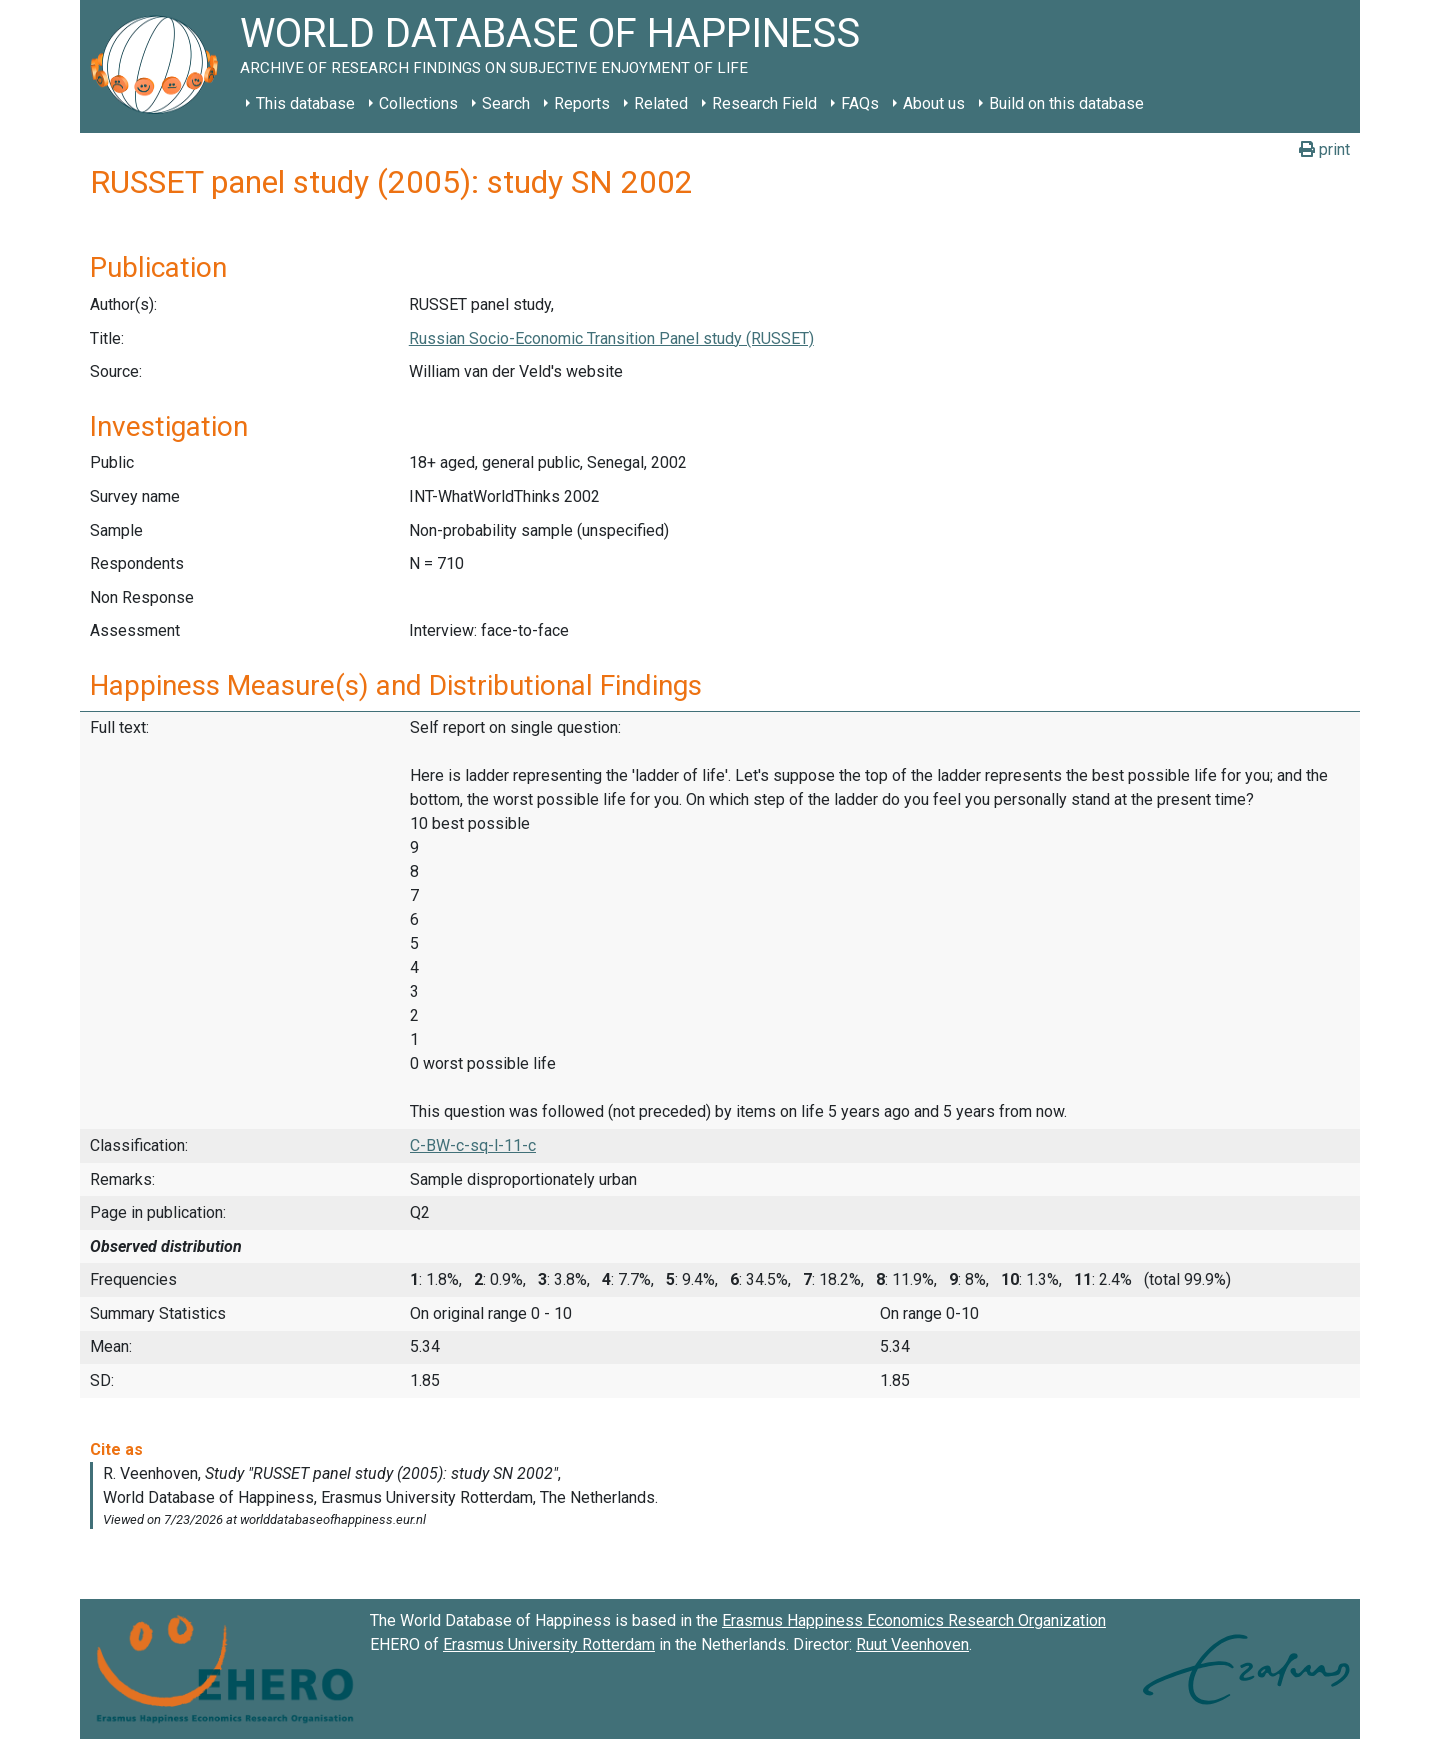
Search (506, 103)
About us (934, 103)
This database (305, 103)
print (1324, 149)
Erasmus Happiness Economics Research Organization (914, 1620)
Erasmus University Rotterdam (549, 1644)
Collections (418, 103)
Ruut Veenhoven (912, 1644)
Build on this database (1066, 103)
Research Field (764, 103)
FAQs (860, 103)
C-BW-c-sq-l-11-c (473, 1145)
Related (661, 103)
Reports (582, 103)
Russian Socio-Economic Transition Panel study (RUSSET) (611, 338)
